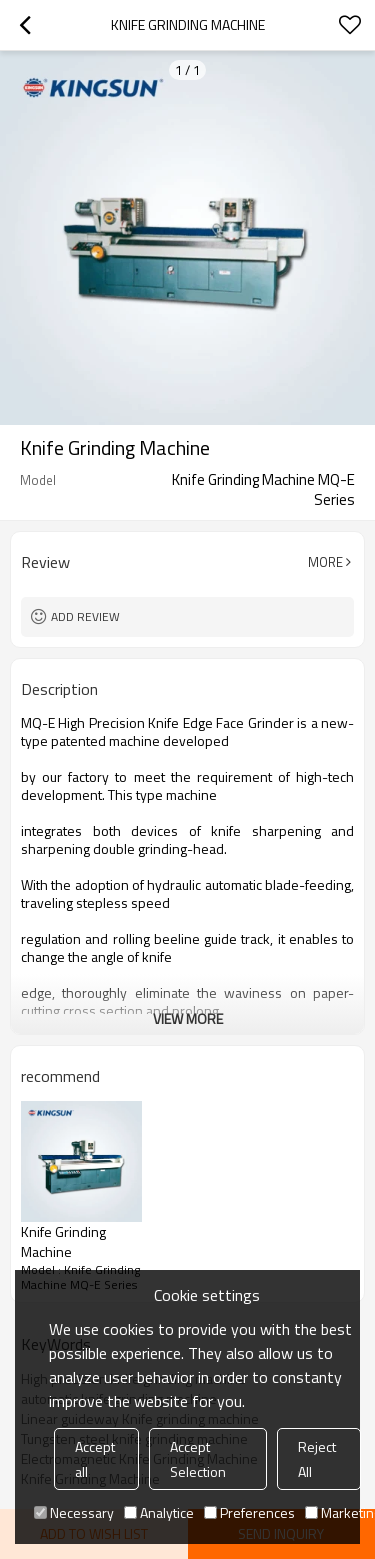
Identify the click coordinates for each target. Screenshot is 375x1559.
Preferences (249, 1512)
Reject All (317, 1459)
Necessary (74, 1512)
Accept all (95, 1459)
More (325, 562)
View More (188, 1018)
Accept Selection (198, 1459)
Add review (85, 616)
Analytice (159, 1512)
